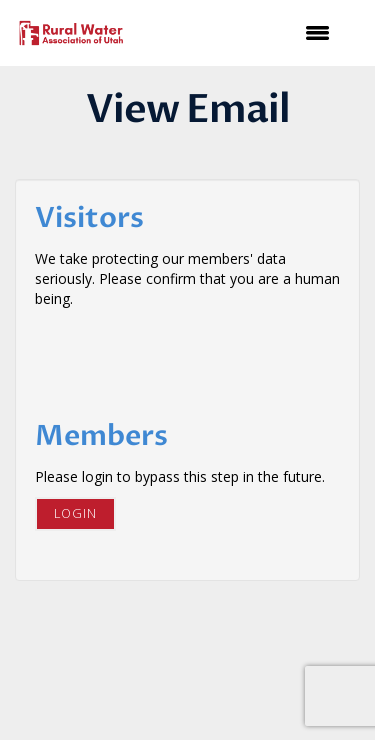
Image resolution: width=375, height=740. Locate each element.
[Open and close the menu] (241, 33)
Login (75, 513)
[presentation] (187, 358)
